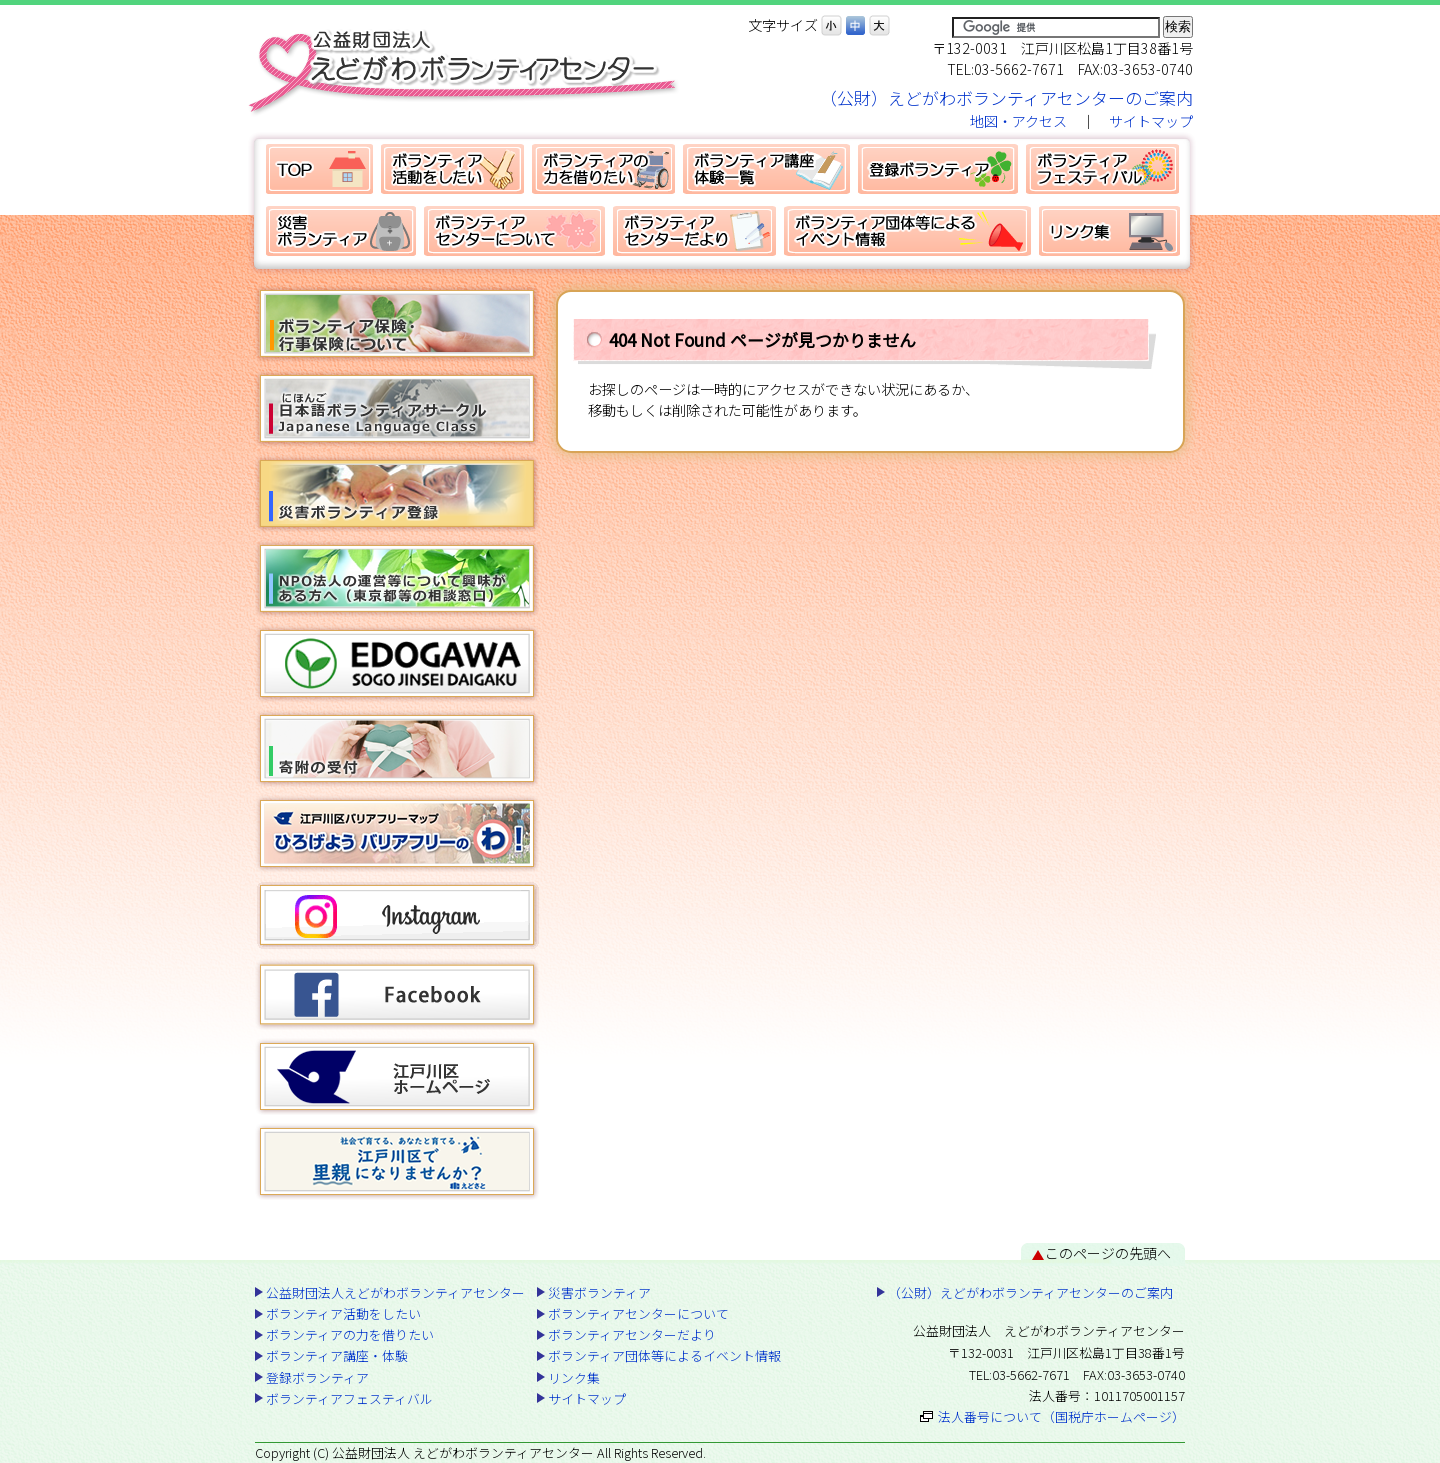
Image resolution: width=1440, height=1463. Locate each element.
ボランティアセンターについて (514, 231)
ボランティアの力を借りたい (603, 169)
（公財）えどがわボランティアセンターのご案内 (1006, 97)
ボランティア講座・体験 (766, 169)
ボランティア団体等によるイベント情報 (907, 231)
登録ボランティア (938, 169)
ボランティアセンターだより (694, 231)
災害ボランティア (341, 231)
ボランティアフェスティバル (1102, 169)
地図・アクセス (1018, 121)
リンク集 (1109, 231)
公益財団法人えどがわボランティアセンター (319, 169)
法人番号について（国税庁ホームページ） (1061, 1416)
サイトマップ (1151, 121)
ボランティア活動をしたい (452, 169)
